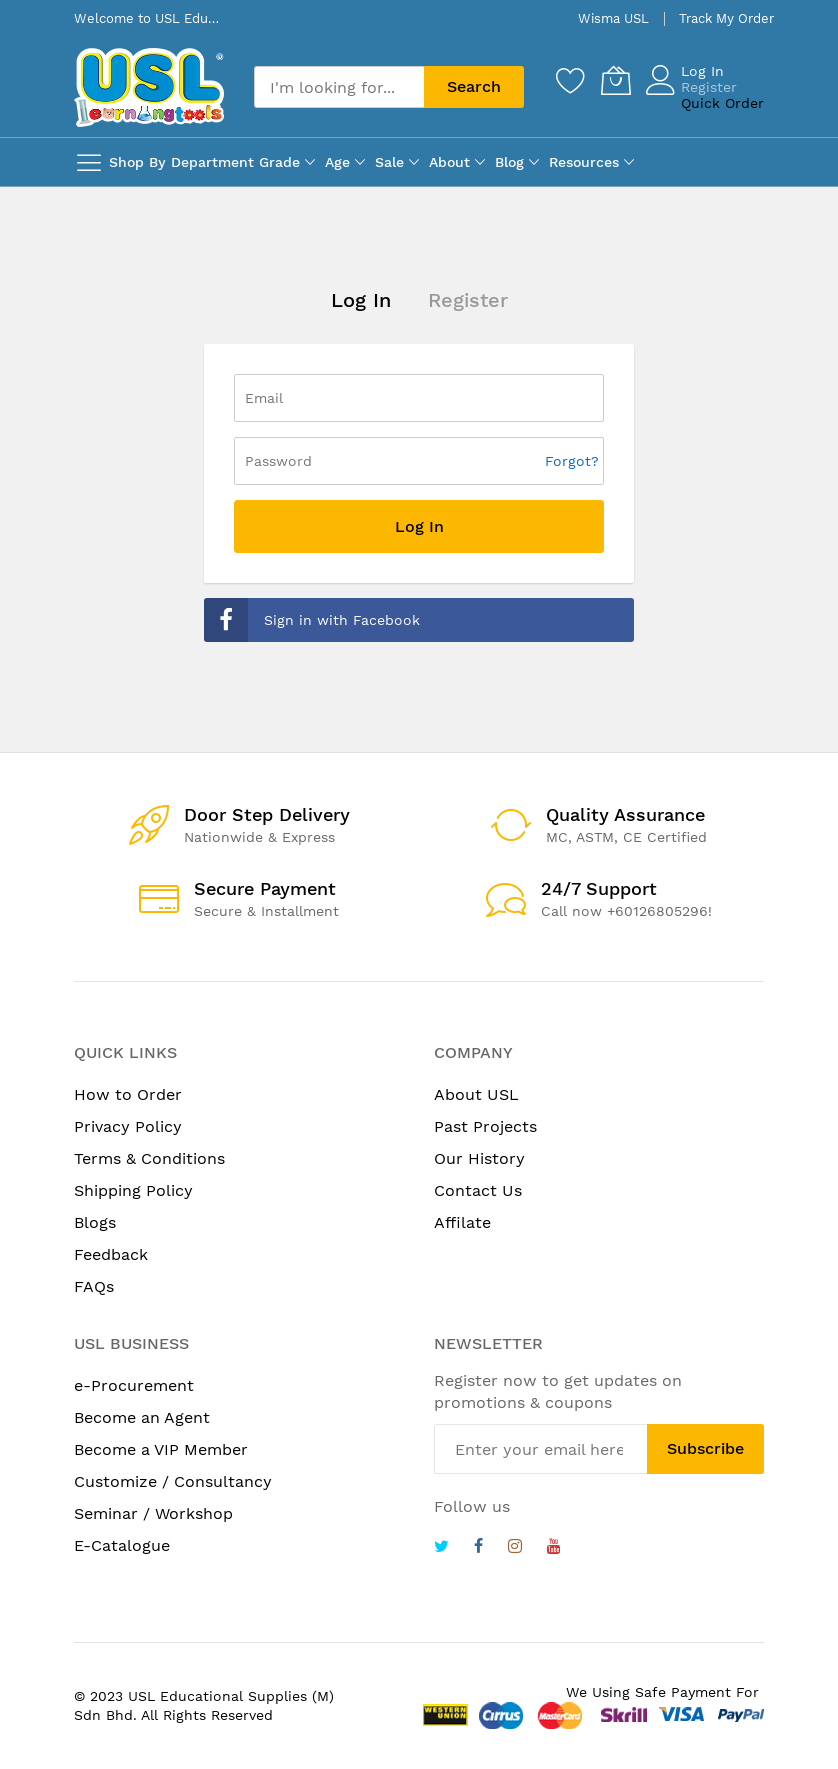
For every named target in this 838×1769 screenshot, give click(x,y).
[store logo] (149, 87)
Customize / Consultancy (173, 1481)
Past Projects (485, 1126)
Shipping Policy (133, 1190)
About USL (476, 1094)
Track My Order (726, 18)
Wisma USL (613, 18)
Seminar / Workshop (153, 1513)
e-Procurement (134, 1385)
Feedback (111, 1254)
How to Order (128, 1094)
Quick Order (722, 103)
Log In (702, 71)
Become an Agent (142, 1417)
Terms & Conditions (149, 1158)
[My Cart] (616, 80)
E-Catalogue (122, 1545)
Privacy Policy (128, 1126)
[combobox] (339, 87)
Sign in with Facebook (312, 620)
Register (709, 87)
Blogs (95, 1222)
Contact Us (478, 1190)
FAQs (94, 1286)
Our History (479, 1158)
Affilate (462, 1222)
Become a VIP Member (161, 1449)
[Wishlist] (571, 80)
